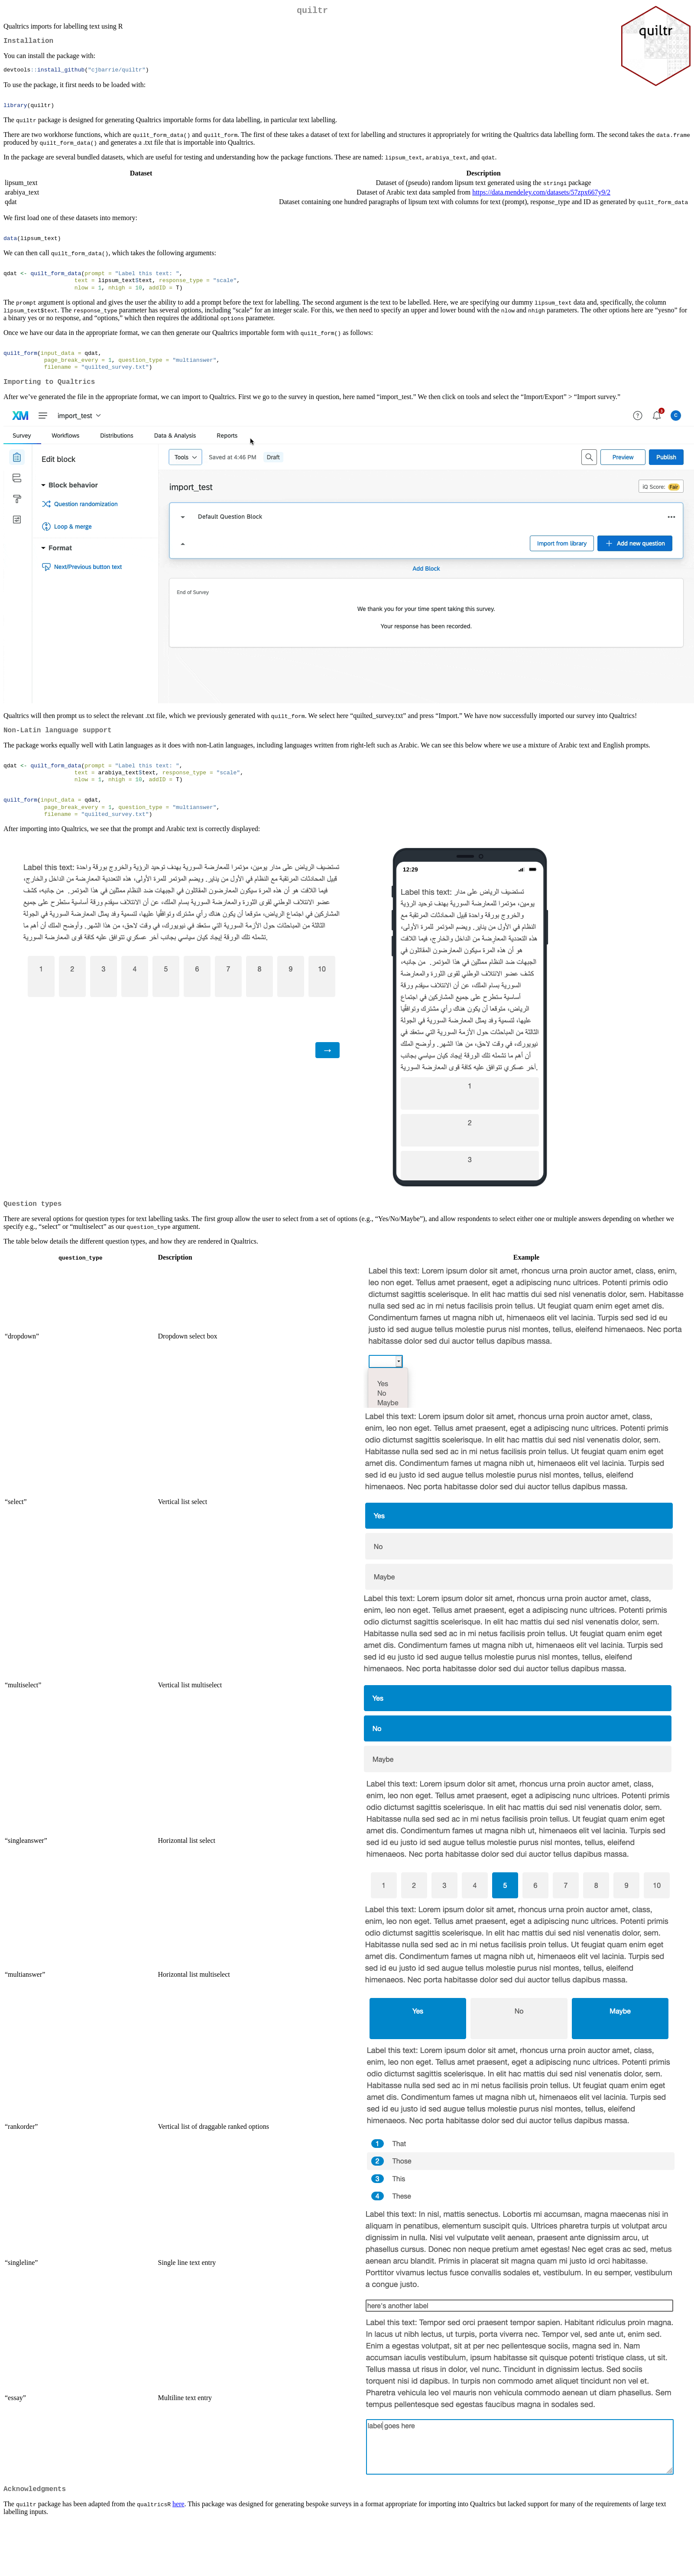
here (178, 2533)
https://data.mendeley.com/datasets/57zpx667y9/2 (541, 198)
